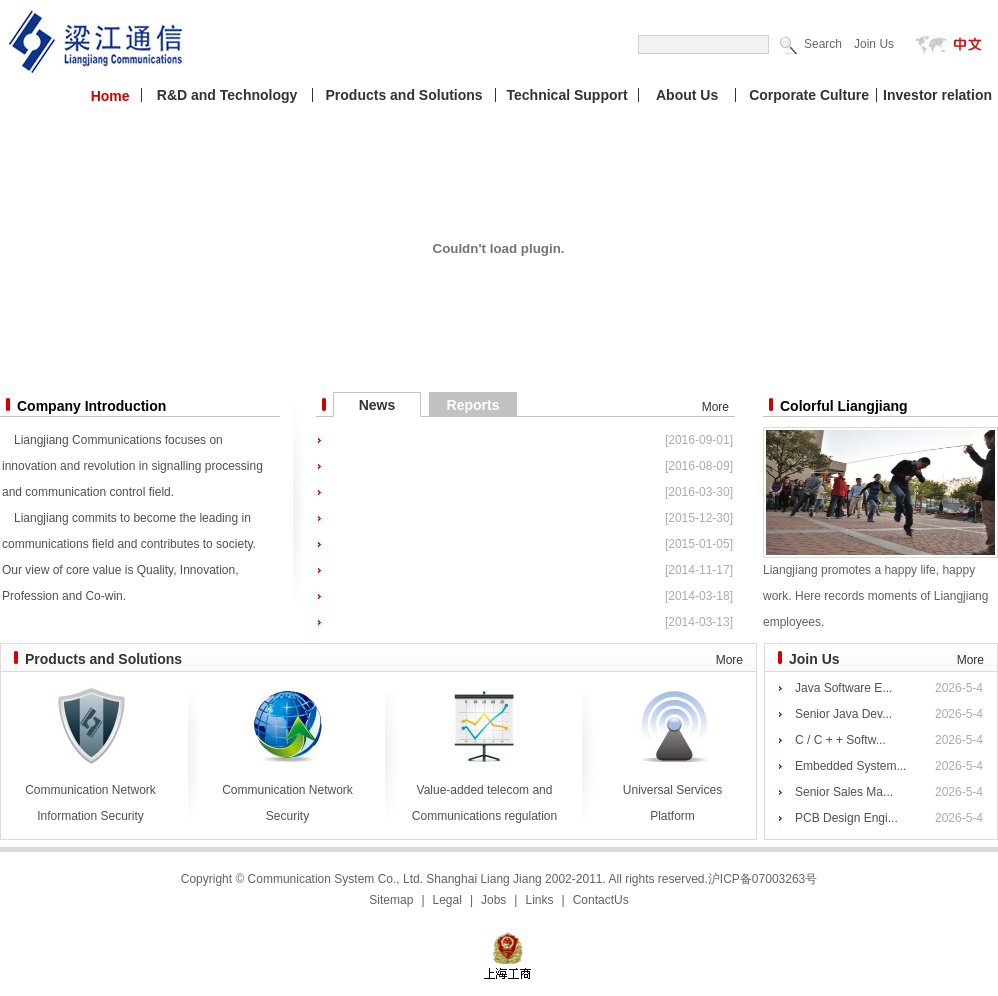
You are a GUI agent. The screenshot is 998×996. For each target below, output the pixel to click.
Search (823, 44)
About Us (687, 95)
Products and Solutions (404, 95)
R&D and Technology (227, 95)
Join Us (874, 44)
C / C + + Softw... (840, 740)
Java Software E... (843, 688)
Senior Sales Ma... (844, 792)
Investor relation (937, 95)
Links (539, 900)
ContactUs (601, 900)
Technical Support (567, 95)
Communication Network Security (287, 794)
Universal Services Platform (672, 794)
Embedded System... (850, 766)
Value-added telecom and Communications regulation (484, 794)
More (715, 407)
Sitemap (391, 900)
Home (110, 96)
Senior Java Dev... (843, 714)
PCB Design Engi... (846, 818)
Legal (447, 900)
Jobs (493, 900)
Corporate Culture (809, 95)
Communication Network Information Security (90, 794)
